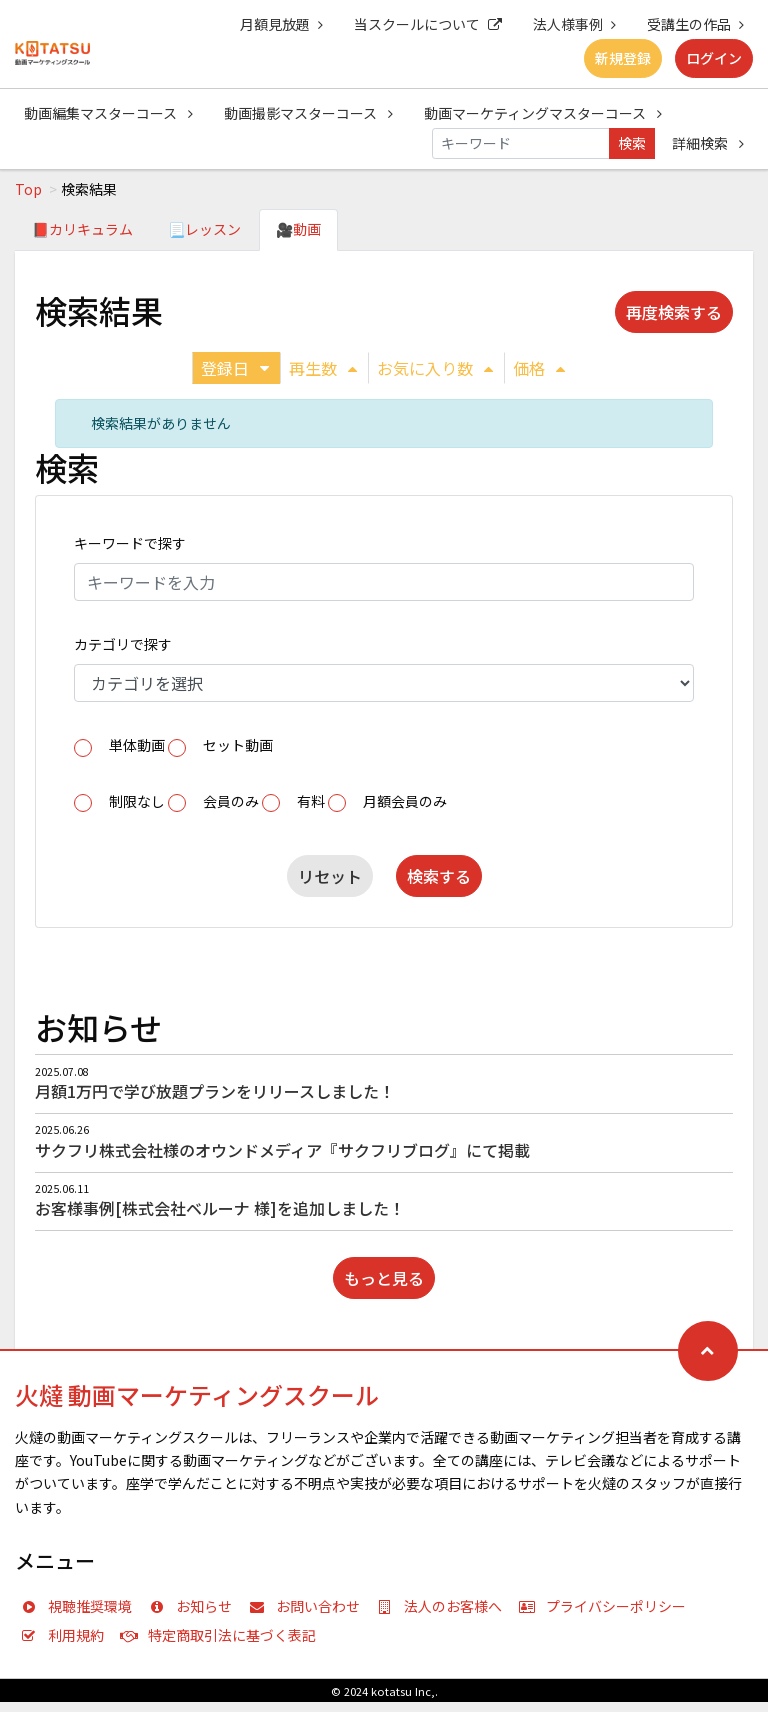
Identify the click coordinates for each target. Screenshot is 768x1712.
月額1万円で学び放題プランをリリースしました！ (215, 1091)
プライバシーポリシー (607, 1606)
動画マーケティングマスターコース (543, 113)
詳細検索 (708, 143)
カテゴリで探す (123, 644)
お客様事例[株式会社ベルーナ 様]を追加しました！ (220, 1208)
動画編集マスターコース (108, 113)
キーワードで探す (130, 543)
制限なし (137, 801)
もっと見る (384, 1278)
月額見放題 (281, 24)
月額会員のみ (405, 801)
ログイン (714, 58)
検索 (632, 143)
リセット (330, 876)
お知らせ (195, 1606)
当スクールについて (428, 24)
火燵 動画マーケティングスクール (197, 1394)
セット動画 (238, 745)
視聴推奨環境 (81, 1606)
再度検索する (674, 312)
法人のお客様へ (444, 1606)
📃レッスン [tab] (204, 229)
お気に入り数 (435, 368)
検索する (439, 876)
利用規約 (67, 1635)
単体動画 (137, 745)
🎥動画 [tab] (298, 229)
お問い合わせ (309, 1606)
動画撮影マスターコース (308, 113)
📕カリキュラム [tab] (82, 229)
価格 (539, 368)
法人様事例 (574, 24)
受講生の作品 (695, 24)
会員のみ (231, 801)
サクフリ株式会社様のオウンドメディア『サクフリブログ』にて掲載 (282, 1150)
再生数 (323, 368)
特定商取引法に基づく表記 (223, 1635)
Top (28, 189)
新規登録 (623, 58)
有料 (311, 801)
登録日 (235, 368)
